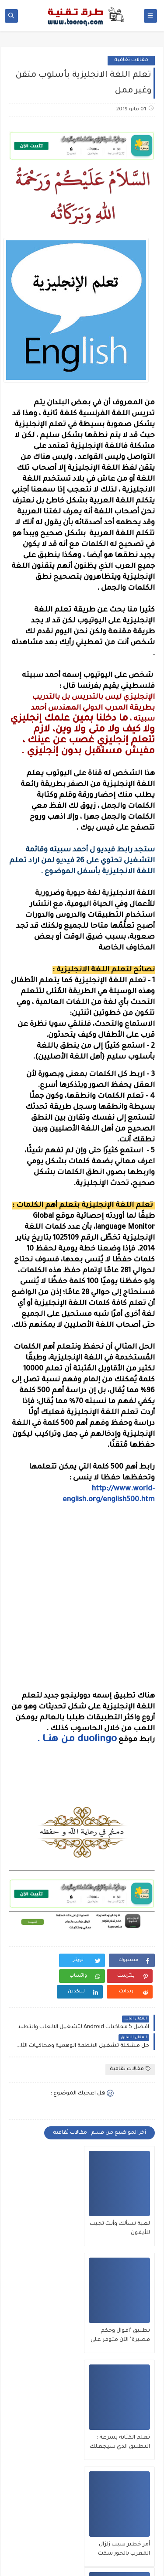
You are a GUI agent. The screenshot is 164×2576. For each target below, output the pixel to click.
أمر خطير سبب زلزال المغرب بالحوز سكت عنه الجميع (48, 2390)
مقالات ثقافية (131, 60)
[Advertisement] (81, 1830)
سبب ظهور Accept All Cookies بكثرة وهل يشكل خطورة (45, 2497)
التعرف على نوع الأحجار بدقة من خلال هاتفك (120, 2496)
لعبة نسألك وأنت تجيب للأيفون (127, 2283)
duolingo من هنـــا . (77, 1740)
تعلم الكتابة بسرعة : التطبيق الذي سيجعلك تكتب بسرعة (123, 2390)
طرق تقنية (50, 2554)
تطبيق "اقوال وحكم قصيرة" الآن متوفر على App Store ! (44, 2283)
